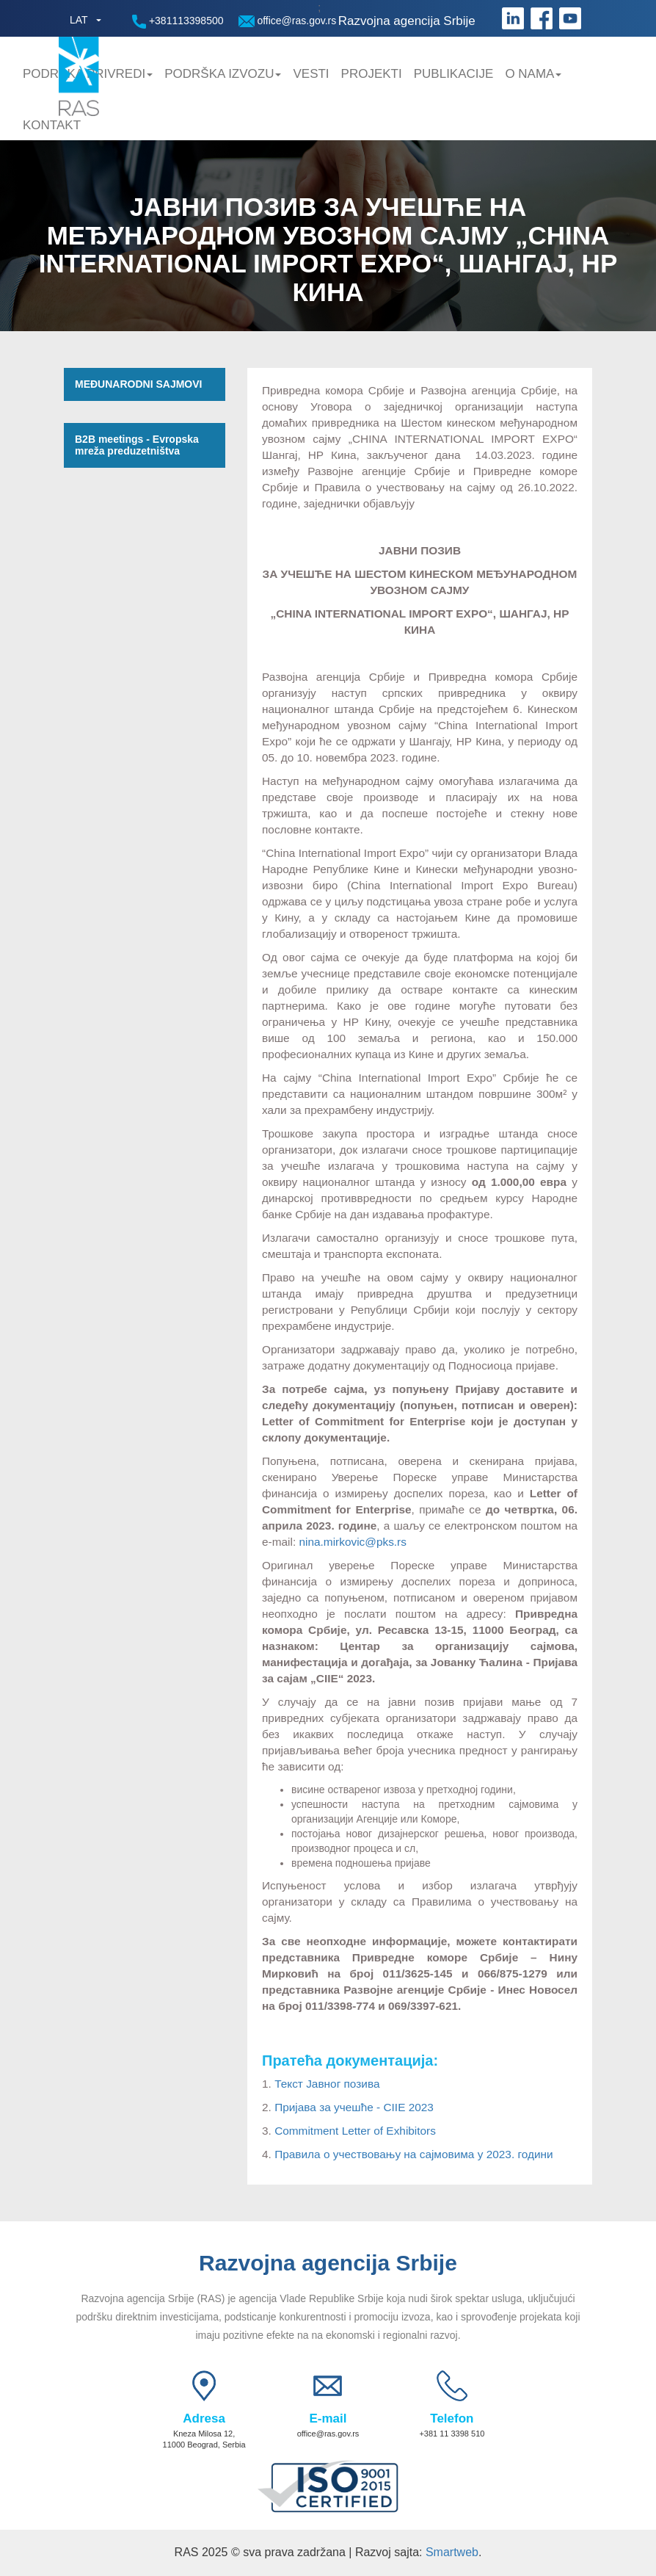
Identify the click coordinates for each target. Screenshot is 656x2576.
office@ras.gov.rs (287, 21)
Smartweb (452, 2552)
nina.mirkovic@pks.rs (352, 1541)
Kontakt (52, 125)
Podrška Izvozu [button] (222, 74)
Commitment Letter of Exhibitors (355, 2130)
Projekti (371, 74)
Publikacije (454, 74)
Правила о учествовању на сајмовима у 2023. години (413, 2154)
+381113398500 (178, 22)
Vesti (311, 74)
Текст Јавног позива (326, 2083)
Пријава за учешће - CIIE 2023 (354, 2107)
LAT (79, 20)
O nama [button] (533, 74)
